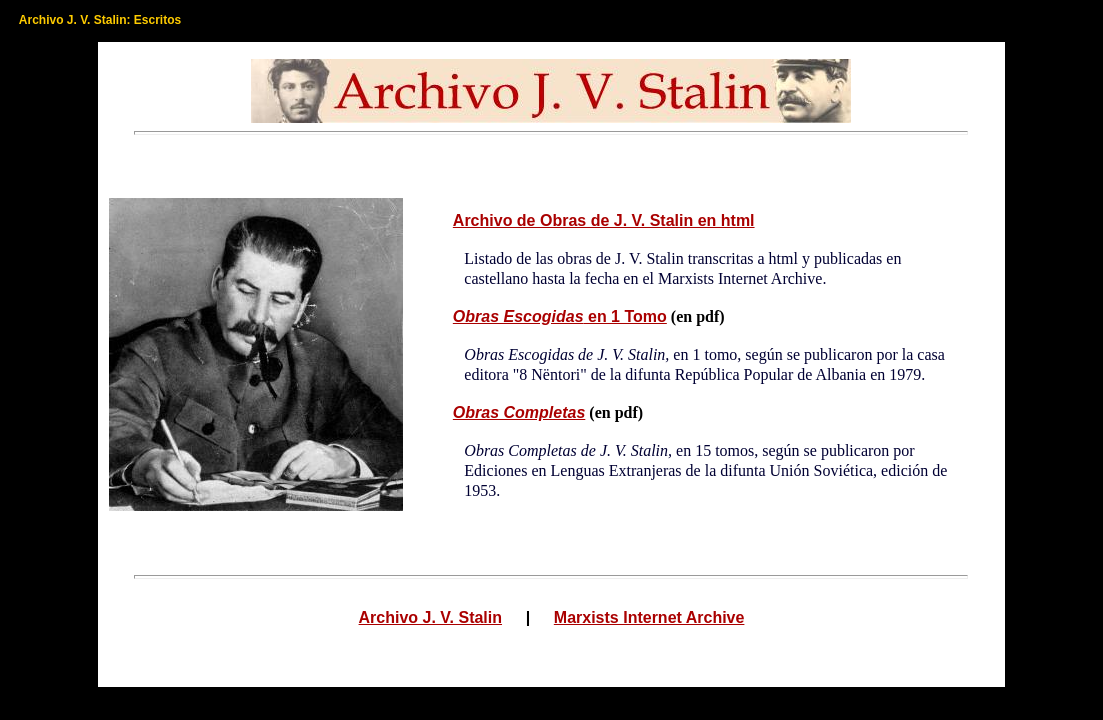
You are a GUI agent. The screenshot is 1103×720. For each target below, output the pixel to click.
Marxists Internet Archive (649, 618)
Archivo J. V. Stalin (430, 618)
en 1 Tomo (560, 316)
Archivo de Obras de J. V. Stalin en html (604, 220)
